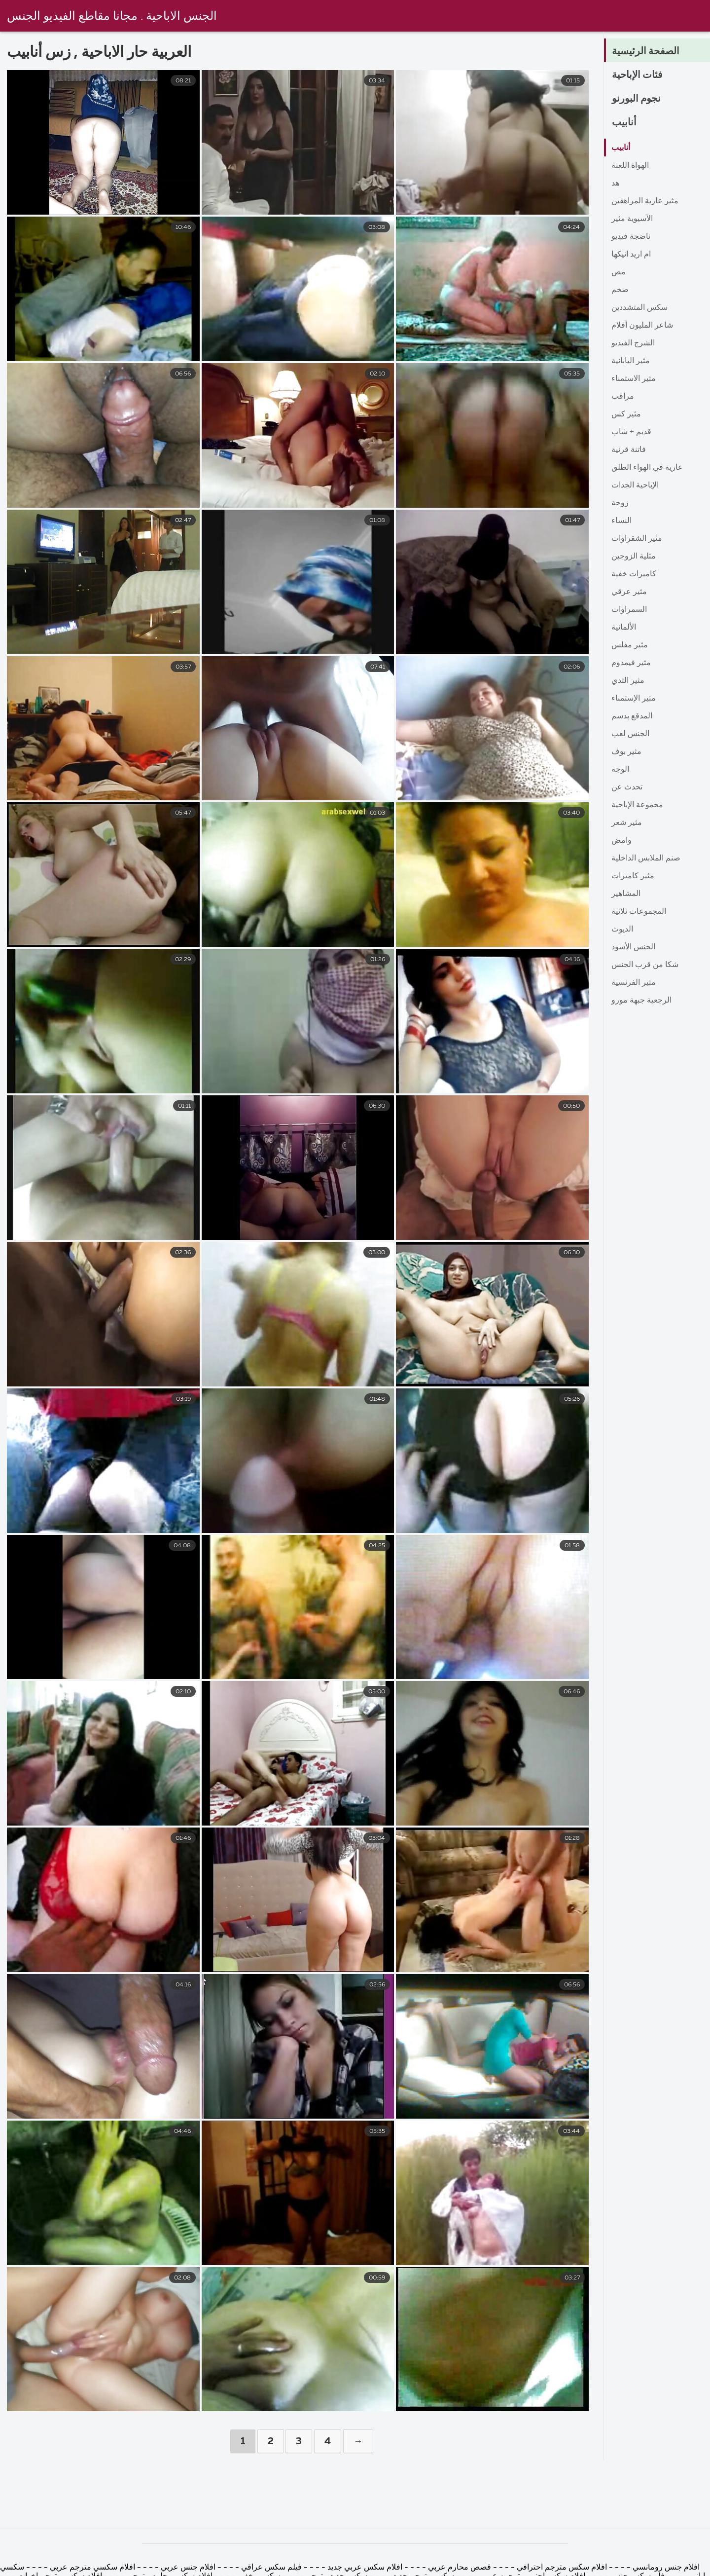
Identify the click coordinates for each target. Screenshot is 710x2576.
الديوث (622, 929)
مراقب (622, 397)
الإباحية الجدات (635, 485)
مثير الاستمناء (633, 379)
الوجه (620, 770)
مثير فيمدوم (631, 663)
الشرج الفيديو (633, 343)
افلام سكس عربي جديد (364, 2568)
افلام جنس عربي (188, 2568)
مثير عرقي (629, 592)
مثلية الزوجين (633, 556)
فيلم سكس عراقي (271, 2568)
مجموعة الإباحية (637, 805)
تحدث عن (626, 787)
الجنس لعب (630, 734)
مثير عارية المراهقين (644, 201)
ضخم (620, 290)
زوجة (620, 503)
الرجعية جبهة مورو (641, 1001)
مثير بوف (626, 752)
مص (618, 272)
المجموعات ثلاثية (638, 912)
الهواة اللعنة (630, 166)
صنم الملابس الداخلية (645, 858)
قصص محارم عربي (459, 2568)
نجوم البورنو (639, 98)
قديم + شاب (631, 432)
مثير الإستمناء (633, 699)
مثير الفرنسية (633, 983)
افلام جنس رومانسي (665, 2568)
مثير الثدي (627, 681)
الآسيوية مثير (632, 219)
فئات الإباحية (640, 75)
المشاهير (625, 894)
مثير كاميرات (632, 876)
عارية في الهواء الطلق (647, 468)
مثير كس (626, 414)
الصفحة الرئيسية (649, 51)
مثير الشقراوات (636, 539)
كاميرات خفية (633, 574)
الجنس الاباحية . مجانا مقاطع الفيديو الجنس (119, 16)
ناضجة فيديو (630, 237)
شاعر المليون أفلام (642, 326)
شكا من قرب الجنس (644, 965)
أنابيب (625, 122)
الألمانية (623, 628)
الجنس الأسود (633, 947)
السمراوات (629, 610)
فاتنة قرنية (628, 450)
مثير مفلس (629, 645)
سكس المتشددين (639, 308)
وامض (621, 841)
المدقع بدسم (631, 716)
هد (615, 183)
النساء (621, 521)
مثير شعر (626, 823)
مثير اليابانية (630, 361)
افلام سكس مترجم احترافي (561, 2568)
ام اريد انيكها (631, 255)
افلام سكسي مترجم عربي (91, 2568)
